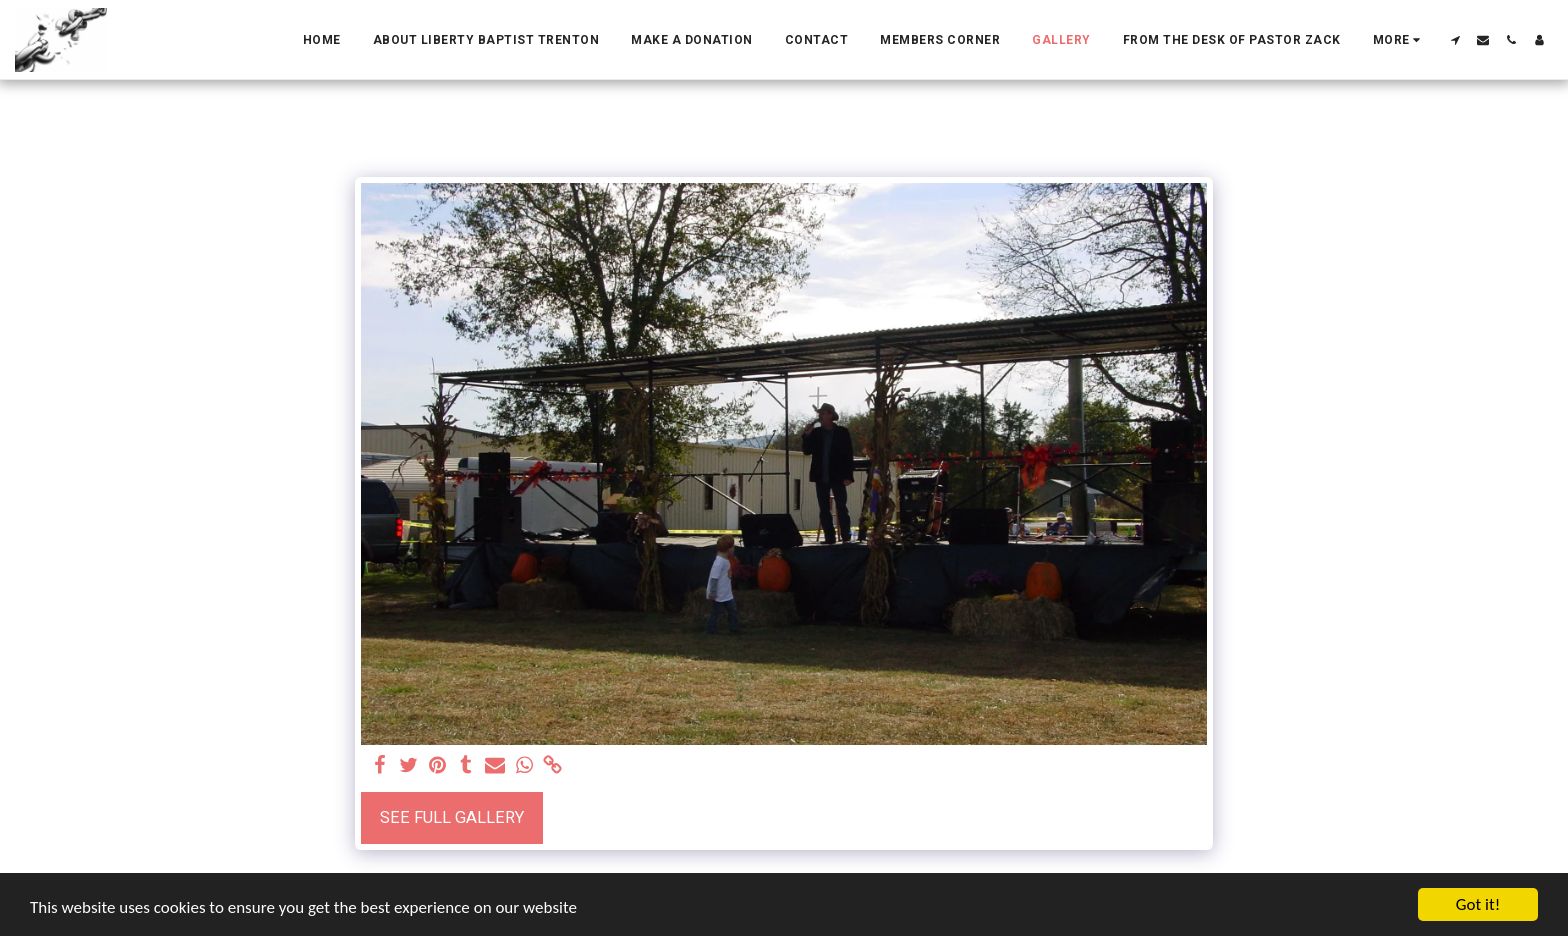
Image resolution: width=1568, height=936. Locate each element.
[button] (1455, 40)
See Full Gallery (452, 817)
